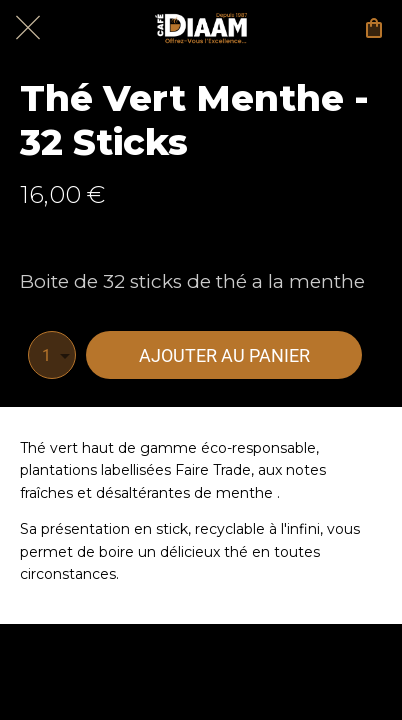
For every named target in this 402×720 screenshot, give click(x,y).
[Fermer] (28, 28)
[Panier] (374, 28)
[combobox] (52, 355)
